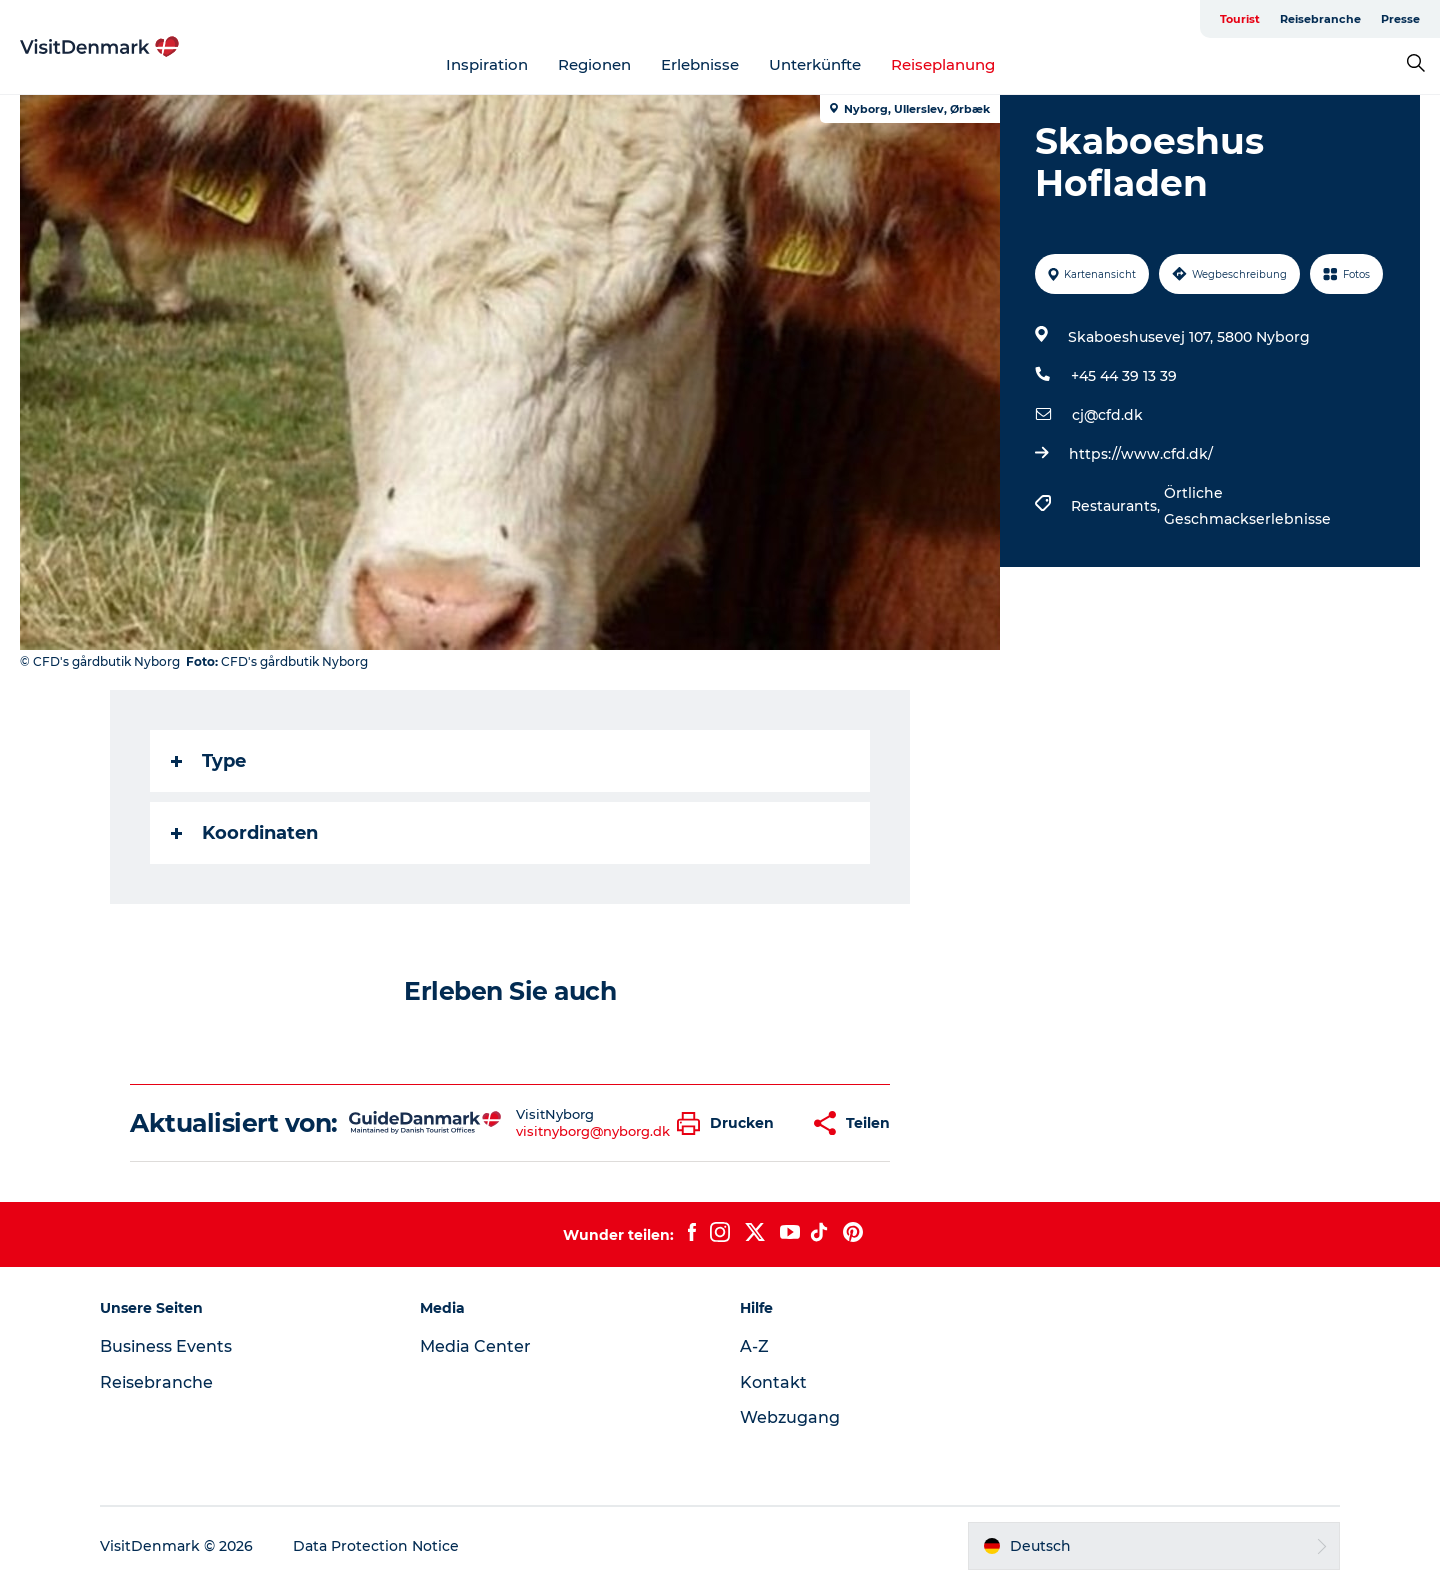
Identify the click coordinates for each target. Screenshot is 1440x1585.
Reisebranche (1320, 19)
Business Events (166, 1346)
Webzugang (790, 1417)
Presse (1400, 19)
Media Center (475, 1346)
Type (208, 761)
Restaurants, (1117, 506)
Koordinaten (244, 833)
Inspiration (487, 64)
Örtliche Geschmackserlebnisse (1247, 506)
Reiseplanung (943, 64)
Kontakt (773, 1382)
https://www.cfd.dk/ (1141, 454)
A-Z (754, 1346)
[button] (730, 1123)
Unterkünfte (815, 64)
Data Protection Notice (376, 1546)
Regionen (594, 64)
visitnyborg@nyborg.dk (593, 1131)
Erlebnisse (700, 64)
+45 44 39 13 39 (1124, 376)
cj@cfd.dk (1107, 415)
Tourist (1240, 19)
